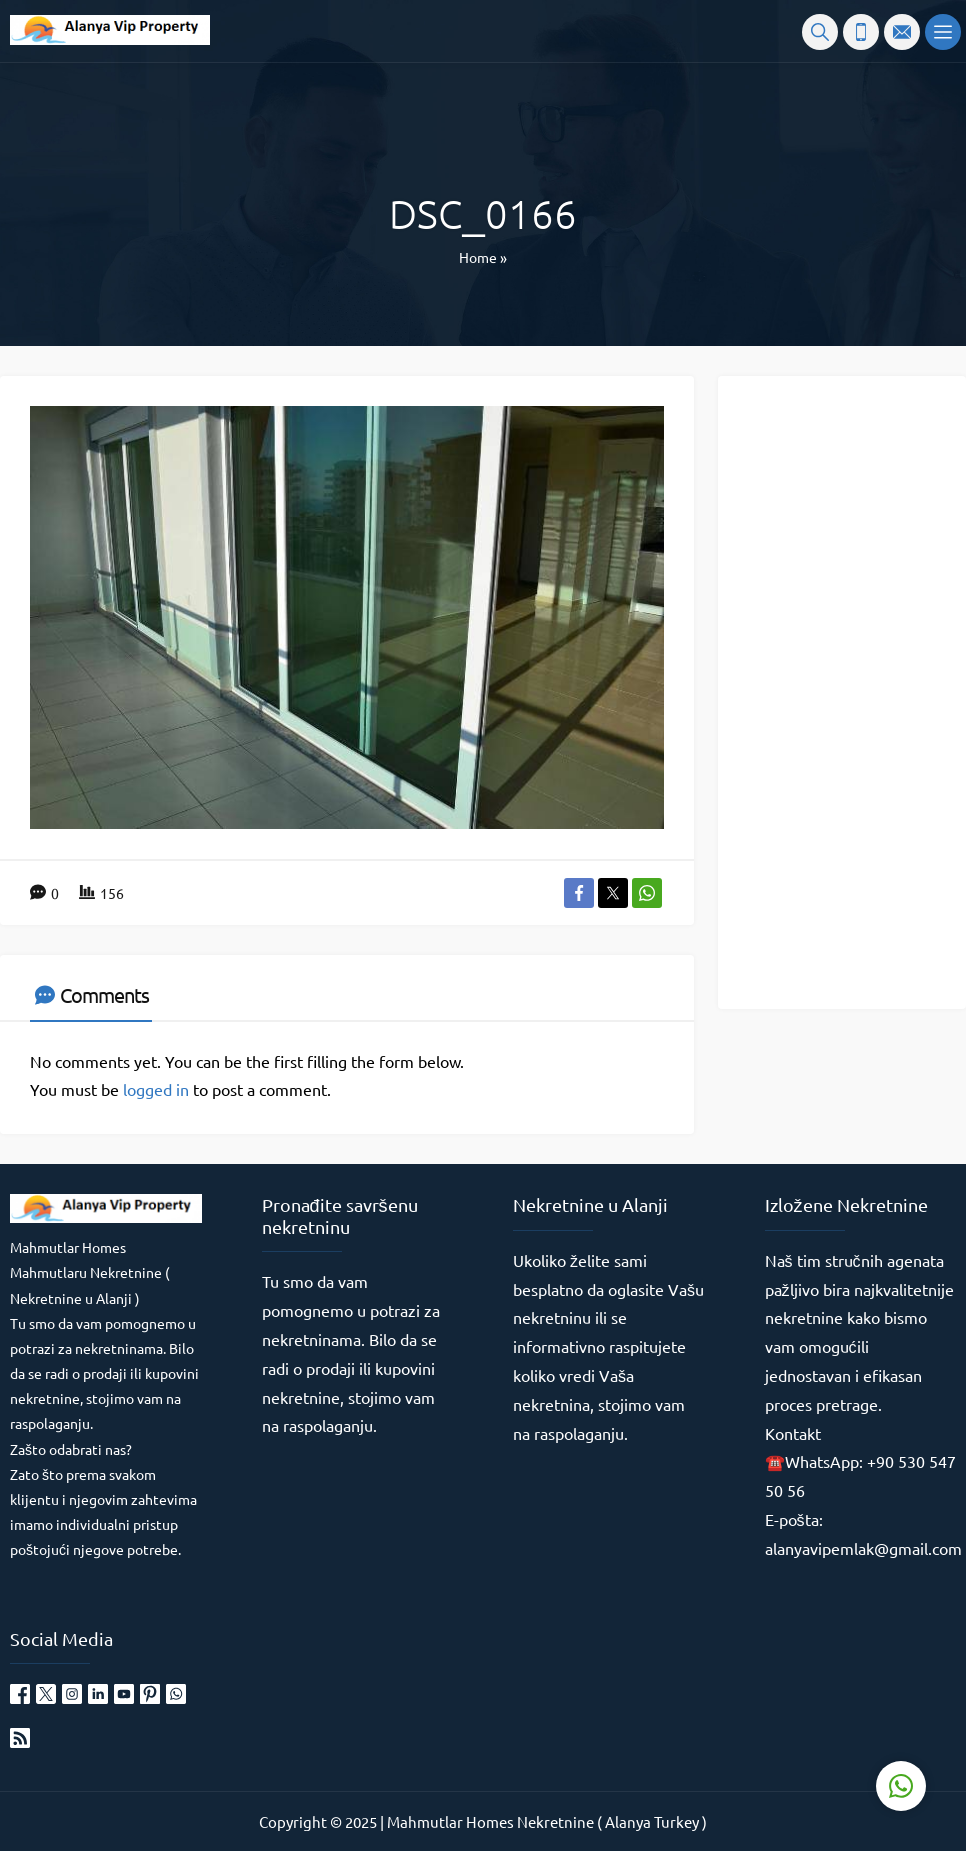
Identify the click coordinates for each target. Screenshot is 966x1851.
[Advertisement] (849, 691)
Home (478, 257)
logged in (156, 1089)
